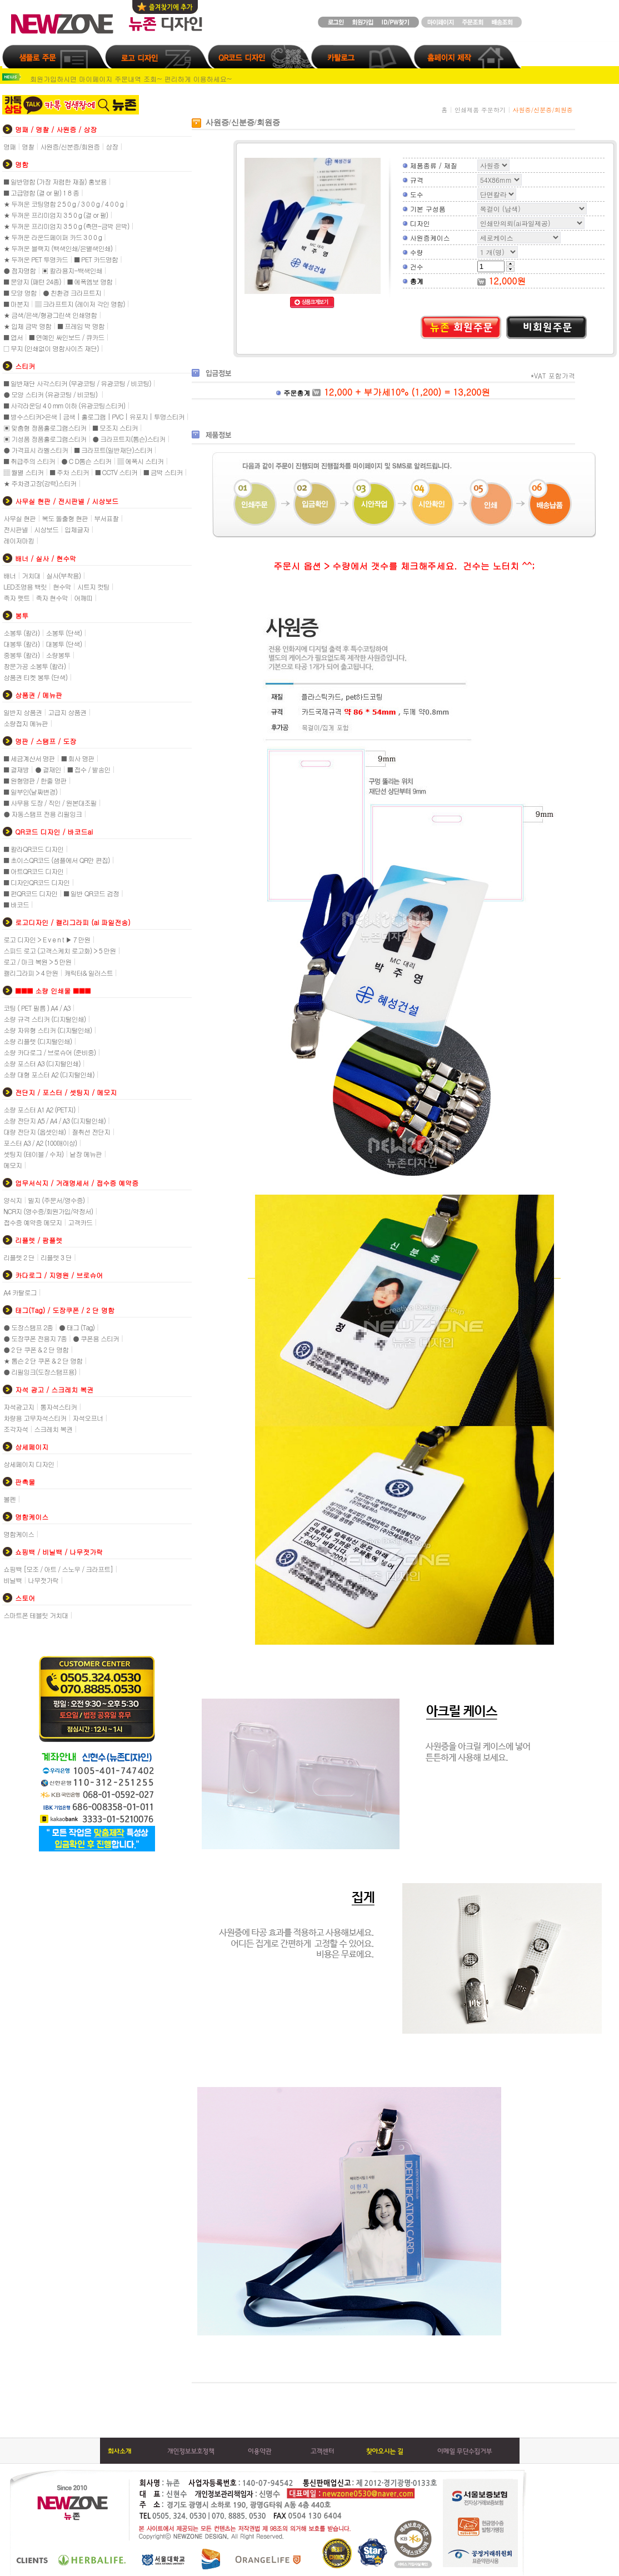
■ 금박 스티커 (163, 472)
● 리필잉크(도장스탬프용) (39, 1371)
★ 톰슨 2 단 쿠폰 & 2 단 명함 (42, 1360)
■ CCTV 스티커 (116, 472)
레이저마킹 (18, 540)
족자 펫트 (16, 597)
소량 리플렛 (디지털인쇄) (37, 1041)
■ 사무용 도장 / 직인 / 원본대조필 (50, 802)
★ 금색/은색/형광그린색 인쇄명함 (50, 314)
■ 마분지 (16, 303)
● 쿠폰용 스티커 (96, 1338)
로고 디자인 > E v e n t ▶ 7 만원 (46, 939)
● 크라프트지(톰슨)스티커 (128, 438)
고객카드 (80, 1222)
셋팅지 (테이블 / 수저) (33, 1154)
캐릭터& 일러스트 (88, 972)
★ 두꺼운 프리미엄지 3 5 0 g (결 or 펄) (55, 214)
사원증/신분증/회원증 (69, 146)
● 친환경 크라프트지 (72, 292)
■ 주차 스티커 (69, 472)
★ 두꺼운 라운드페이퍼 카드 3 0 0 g (52, 237)
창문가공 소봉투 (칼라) (34, 666)
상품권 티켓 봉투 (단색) (35, 677)
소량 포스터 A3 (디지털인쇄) (42, 1063)
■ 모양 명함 (20, 292)
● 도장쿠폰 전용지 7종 (35, 1338)
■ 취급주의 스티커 (29, 461)
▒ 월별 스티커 (23, 472)
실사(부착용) (63, 575)
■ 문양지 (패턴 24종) (32, 281)
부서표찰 (106, 518)
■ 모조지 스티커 (115, 427)
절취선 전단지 (91, 1131)
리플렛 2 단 (18, 1257)
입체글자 (76, 529)
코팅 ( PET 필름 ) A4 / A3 (36, 1007)
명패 (9, 146)
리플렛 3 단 (56, 1257)
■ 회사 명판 (77, 758)
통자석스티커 (58, 1406)
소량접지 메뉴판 (25, 723)
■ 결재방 (16, 769)
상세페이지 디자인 (28, 1464)
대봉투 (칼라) (21, 643)
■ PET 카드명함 (96, 259)
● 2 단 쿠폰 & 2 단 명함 (35, 1349)
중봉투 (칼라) (21, 655)
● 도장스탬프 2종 (28, 1327)
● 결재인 (48, 769)
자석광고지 (18, 1406)
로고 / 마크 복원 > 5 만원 (37, 961)
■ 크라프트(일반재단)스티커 (113, 450)
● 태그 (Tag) (76, 1327)
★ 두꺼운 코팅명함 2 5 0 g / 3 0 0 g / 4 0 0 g (63, 203)
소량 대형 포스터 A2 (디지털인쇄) (48, 1074)
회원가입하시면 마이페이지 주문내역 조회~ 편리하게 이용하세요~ (131, 78)
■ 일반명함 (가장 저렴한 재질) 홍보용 (55, 181)
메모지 (12, 1165)
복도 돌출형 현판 (65, 518)
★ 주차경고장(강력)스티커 (39, 483)
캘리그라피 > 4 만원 (30, 972)
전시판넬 (15, 529)
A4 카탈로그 (20, 1292)
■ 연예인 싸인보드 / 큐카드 (66, 337)
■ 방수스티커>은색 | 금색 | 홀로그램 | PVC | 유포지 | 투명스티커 (93, 416)
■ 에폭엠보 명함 (90, 281)
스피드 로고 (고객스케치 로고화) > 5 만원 (59, 950)
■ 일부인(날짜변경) (30, 791)
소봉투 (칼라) (21, 632)
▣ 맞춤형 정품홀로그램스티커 (44, 427)
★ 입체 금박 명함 (27, 326)
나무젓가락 (43, 1580)
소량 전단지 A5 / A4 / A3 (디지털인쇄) (54, 1120)
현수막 (62, 586)
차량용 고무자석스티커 (34, 1417)
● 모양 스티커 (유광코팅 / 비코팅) (51, 394)
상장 (112, 146)
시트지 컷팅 (93, 586)
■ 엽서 (13, 337)
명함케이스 (18, 1534)
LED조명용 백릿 (25, 586)
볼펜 (9, 1499)
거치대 (31, 575)
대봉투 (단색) (64, 643)
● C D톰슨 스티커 (86, 461)
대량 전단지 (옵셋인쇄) (34, 1131)
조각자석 (15, 1429)
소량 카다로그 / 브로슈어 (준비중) (49, 1052)
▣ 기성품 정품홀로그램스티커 (44, 438)
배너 (9, 575)
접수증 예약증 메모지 (32, 1222)
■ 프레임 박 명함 (80, 326)
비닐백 (12, 1580)
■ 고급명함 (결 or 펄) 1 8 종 (41, 192)
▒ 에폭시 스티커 (140, 461)
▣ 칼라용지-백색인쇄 (72, 270)
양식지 (12, 1200)
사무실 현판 (19, 518)
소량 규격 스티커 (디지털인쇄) (44, 1019)
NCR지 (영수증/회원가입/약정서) (48, 1211)
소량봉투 (58, 655)
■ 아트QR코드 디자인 (33, 871)
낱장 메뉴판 (85, 1154)
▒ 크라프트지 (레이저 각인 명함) (80, 303)
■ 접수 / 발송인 (89, 769)
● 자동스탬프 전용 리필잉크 (42, 813)
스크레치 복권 (53, 1429)
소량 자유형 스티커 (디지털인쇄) (47, 1030)
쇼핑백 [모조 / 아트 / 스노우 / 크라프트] (58, 1569)
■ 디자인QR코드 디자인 (36, 882)
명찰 (28, 146)
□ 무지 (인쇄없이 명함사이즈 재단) (51, 348)
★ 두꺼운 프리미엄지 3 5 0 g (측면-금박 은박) (66, 226)
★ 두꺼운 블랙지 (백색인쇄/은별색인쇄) (57, 248)
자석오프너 (87, 1417)
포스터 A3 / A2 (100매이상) (40, 1142)
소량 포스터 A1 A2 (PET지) (39, 1109)
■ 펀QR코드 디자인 (30, 893)
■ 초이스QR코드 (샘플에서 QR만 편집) (56, 860)
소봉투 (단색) (64, 632)
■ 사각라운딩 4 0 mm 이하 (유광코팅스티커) (64, 405)
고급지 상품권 (67, 712)
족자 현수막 (52, 597)
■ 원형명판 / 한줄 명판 (35, 780)
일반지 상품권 (22, 712)
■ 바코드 (16, 904)
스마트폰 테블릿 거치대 (35, 1615)
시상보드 (46, 529)
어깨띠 (83, 597)
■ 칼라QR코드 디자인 (33, 848)
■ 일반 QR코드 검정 (91, 893)
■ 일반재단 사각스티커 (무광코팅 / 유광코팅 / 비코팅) (77, 383)
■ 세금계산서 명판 (29, 758)
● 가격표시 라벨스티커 (35, 450)
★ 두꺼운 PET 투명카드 (35, 259)
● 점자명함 (19, 270)
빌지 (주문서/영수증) (56, 1200)
